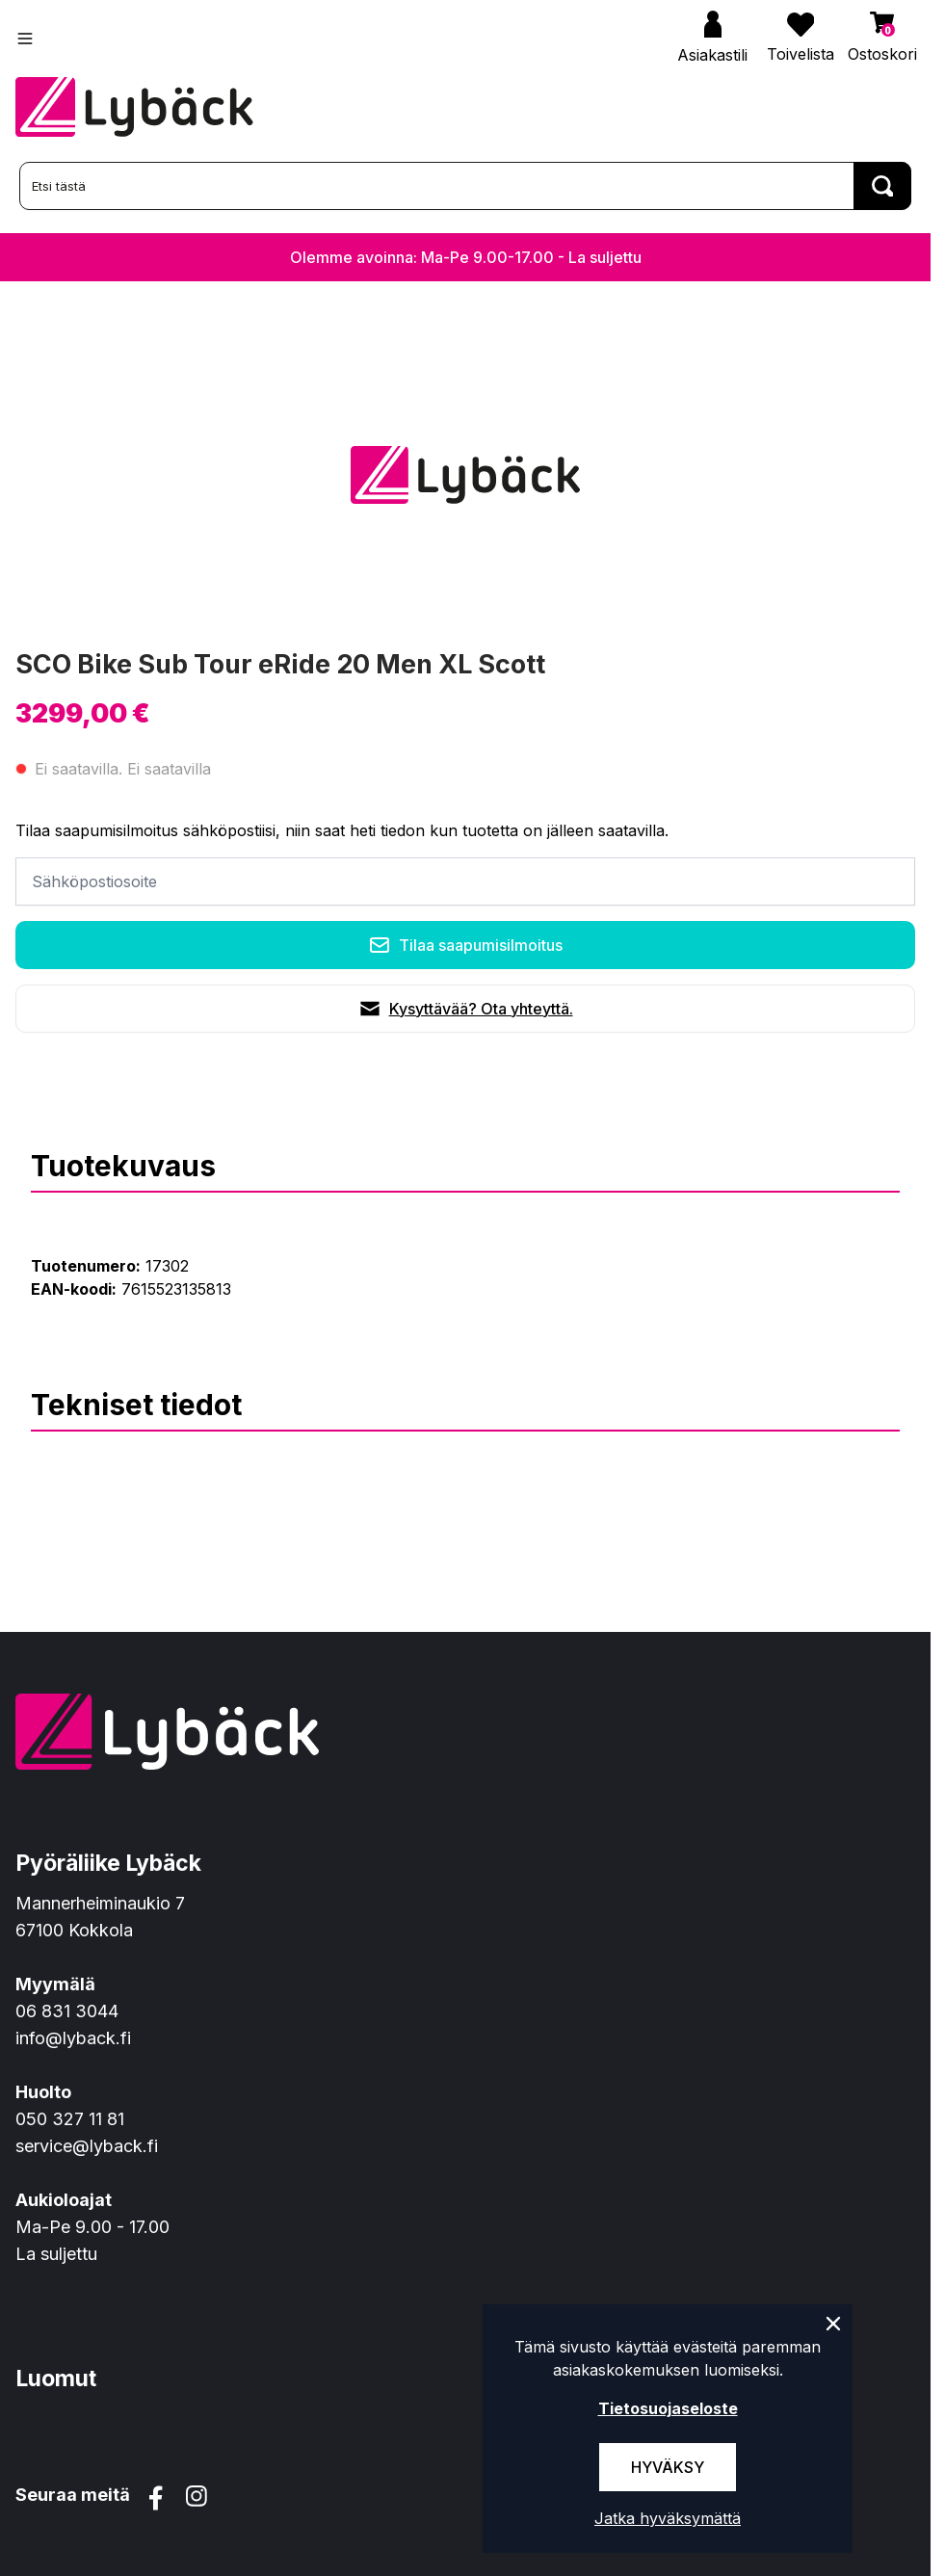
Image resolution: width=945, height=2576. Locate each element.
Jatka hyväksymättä (667, 2518)
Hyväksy (667, 2467)
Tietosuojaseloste (668, 2408)
